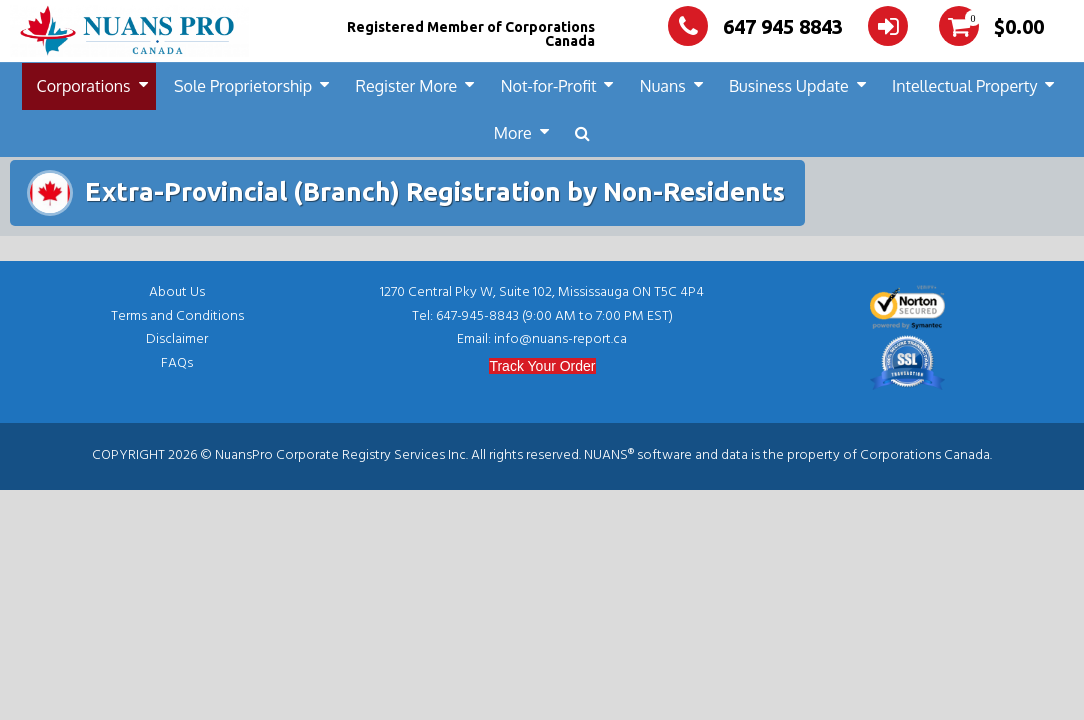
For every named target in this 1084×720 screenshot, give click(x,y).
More (513, 133)
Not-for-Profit (549, 86)
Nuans (663, 86)
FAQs (177, 363)
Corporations (84, 86)
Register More (407, 86)
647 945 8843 (755, 26)
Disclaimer (177, 339)
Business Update (789, 86)
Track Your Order (542, 366)
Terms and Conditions (177, 316)
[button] (582, 133)
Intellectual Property (964, 86)
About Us (177, 292)
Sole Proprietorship (243, 86)
